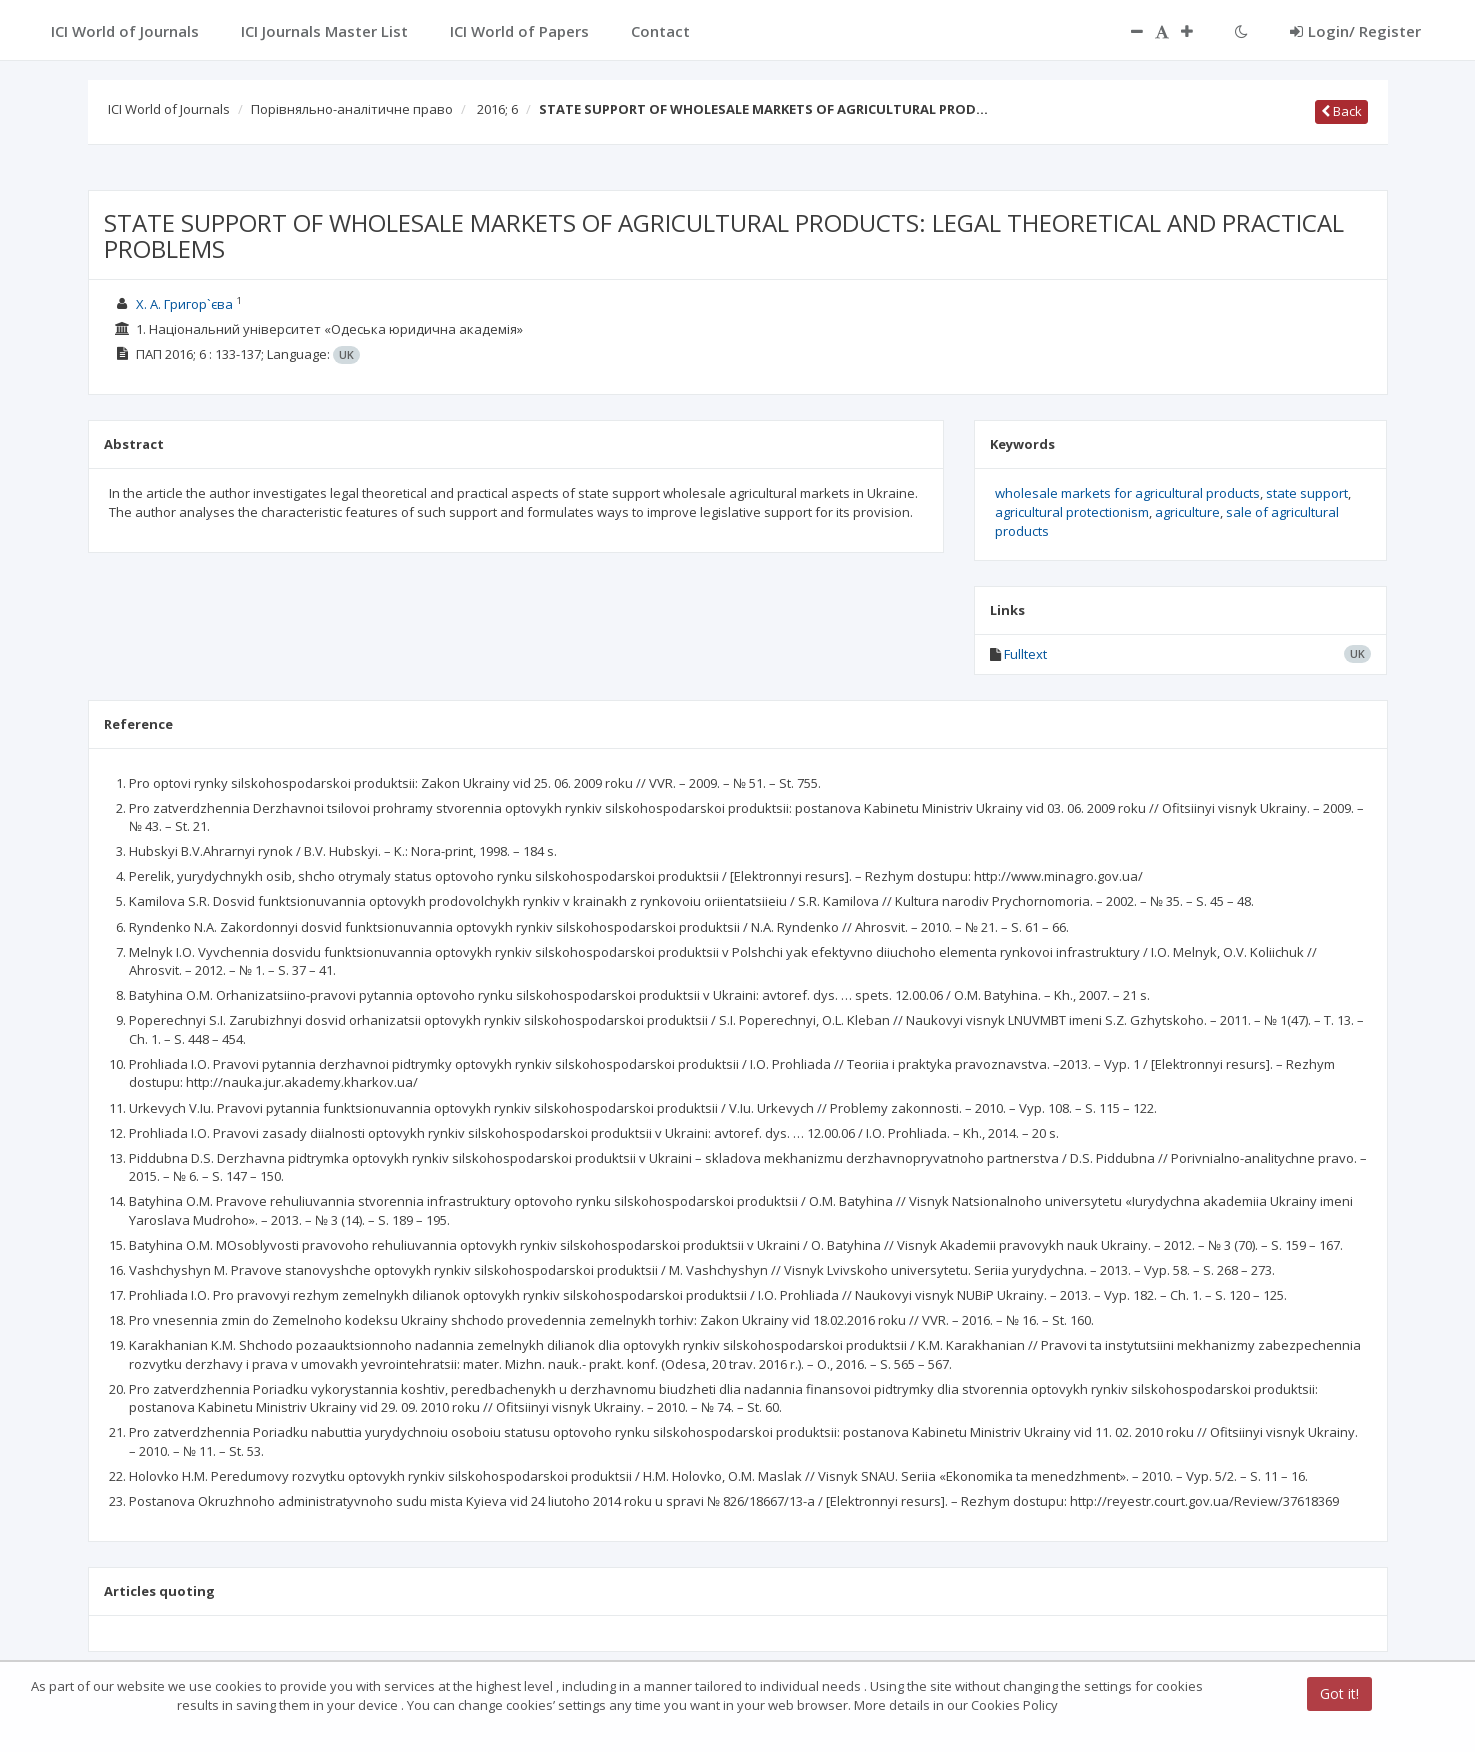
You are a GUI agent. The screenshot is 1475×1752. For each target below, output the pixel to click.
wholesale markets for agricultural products (1127, 493)
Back (1341, 111)
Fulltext (1025, 654)
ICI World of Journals (169, 109)
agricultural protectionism (1072, 512)
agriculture (1187, 512)
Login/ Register (1355, 31)
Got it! (1339, 1693)
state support (1307, 493)
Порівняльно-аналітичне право (352, 109)
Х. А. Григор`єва (184, 304)
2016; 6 (497, 109)
